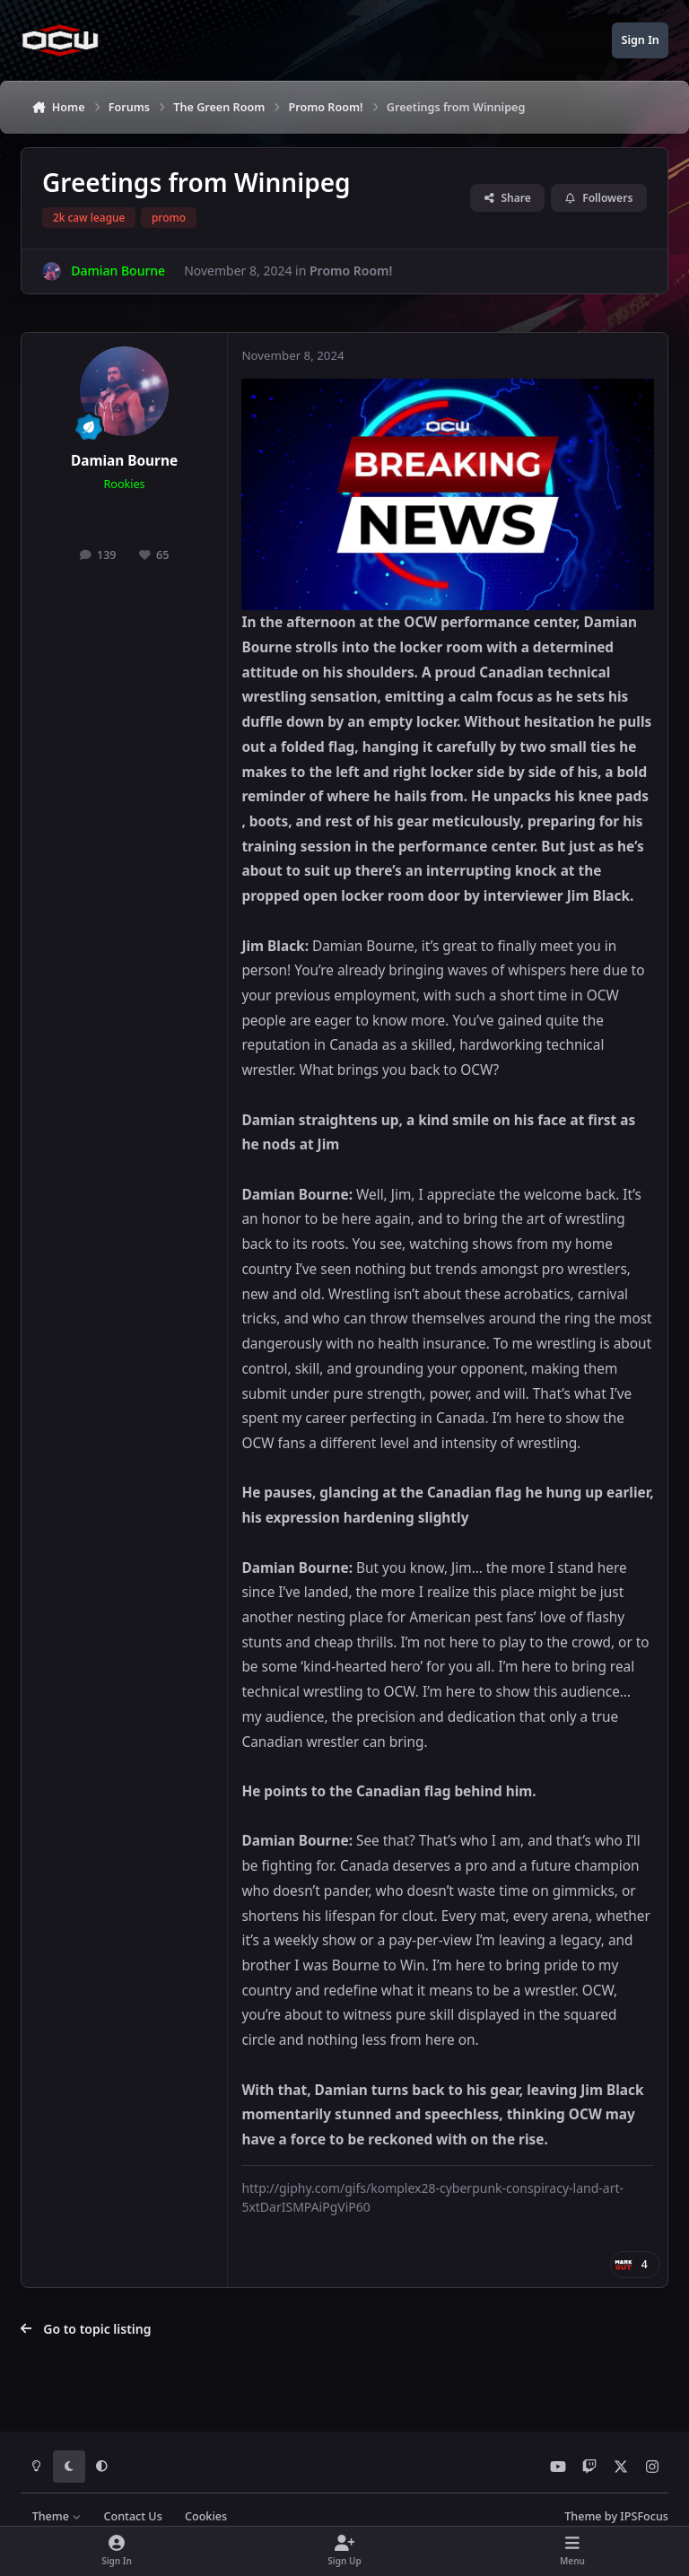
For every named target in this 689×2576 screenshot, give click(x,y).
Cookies (206, 2516)
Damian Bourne (124, 460)
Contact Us (132, 2516)
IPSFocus (644, 2516)
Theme (57, 2516)
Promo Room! (351, 270)
